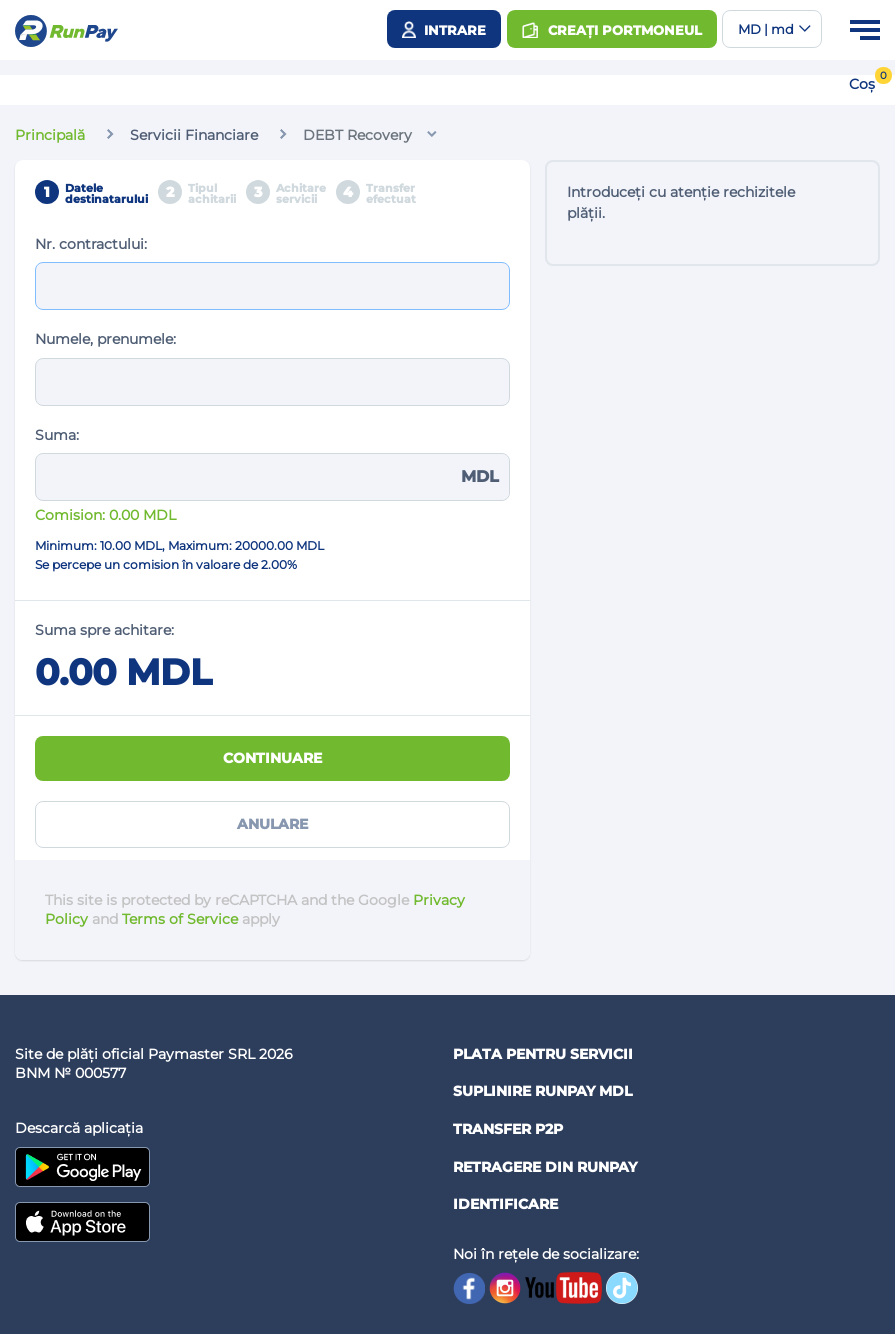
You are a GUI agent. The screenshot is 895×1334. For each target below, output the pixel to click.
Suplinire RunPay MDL (542, 1091)
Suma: (57, 435)
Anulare (272, 824)
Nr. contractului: (91, 244)
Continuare (272, 758)
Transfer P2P (508, 1129)
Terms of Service (180, 919)
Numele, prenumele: (105, 339)
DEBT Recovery (357, 135)
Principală (50, 135)
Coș (862, 84)
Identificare (505, 1204)
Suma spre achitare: (104, 630)
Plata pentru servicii (543, 1054)
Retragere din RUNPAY (545, 1167)
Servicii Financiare (194, 135)
